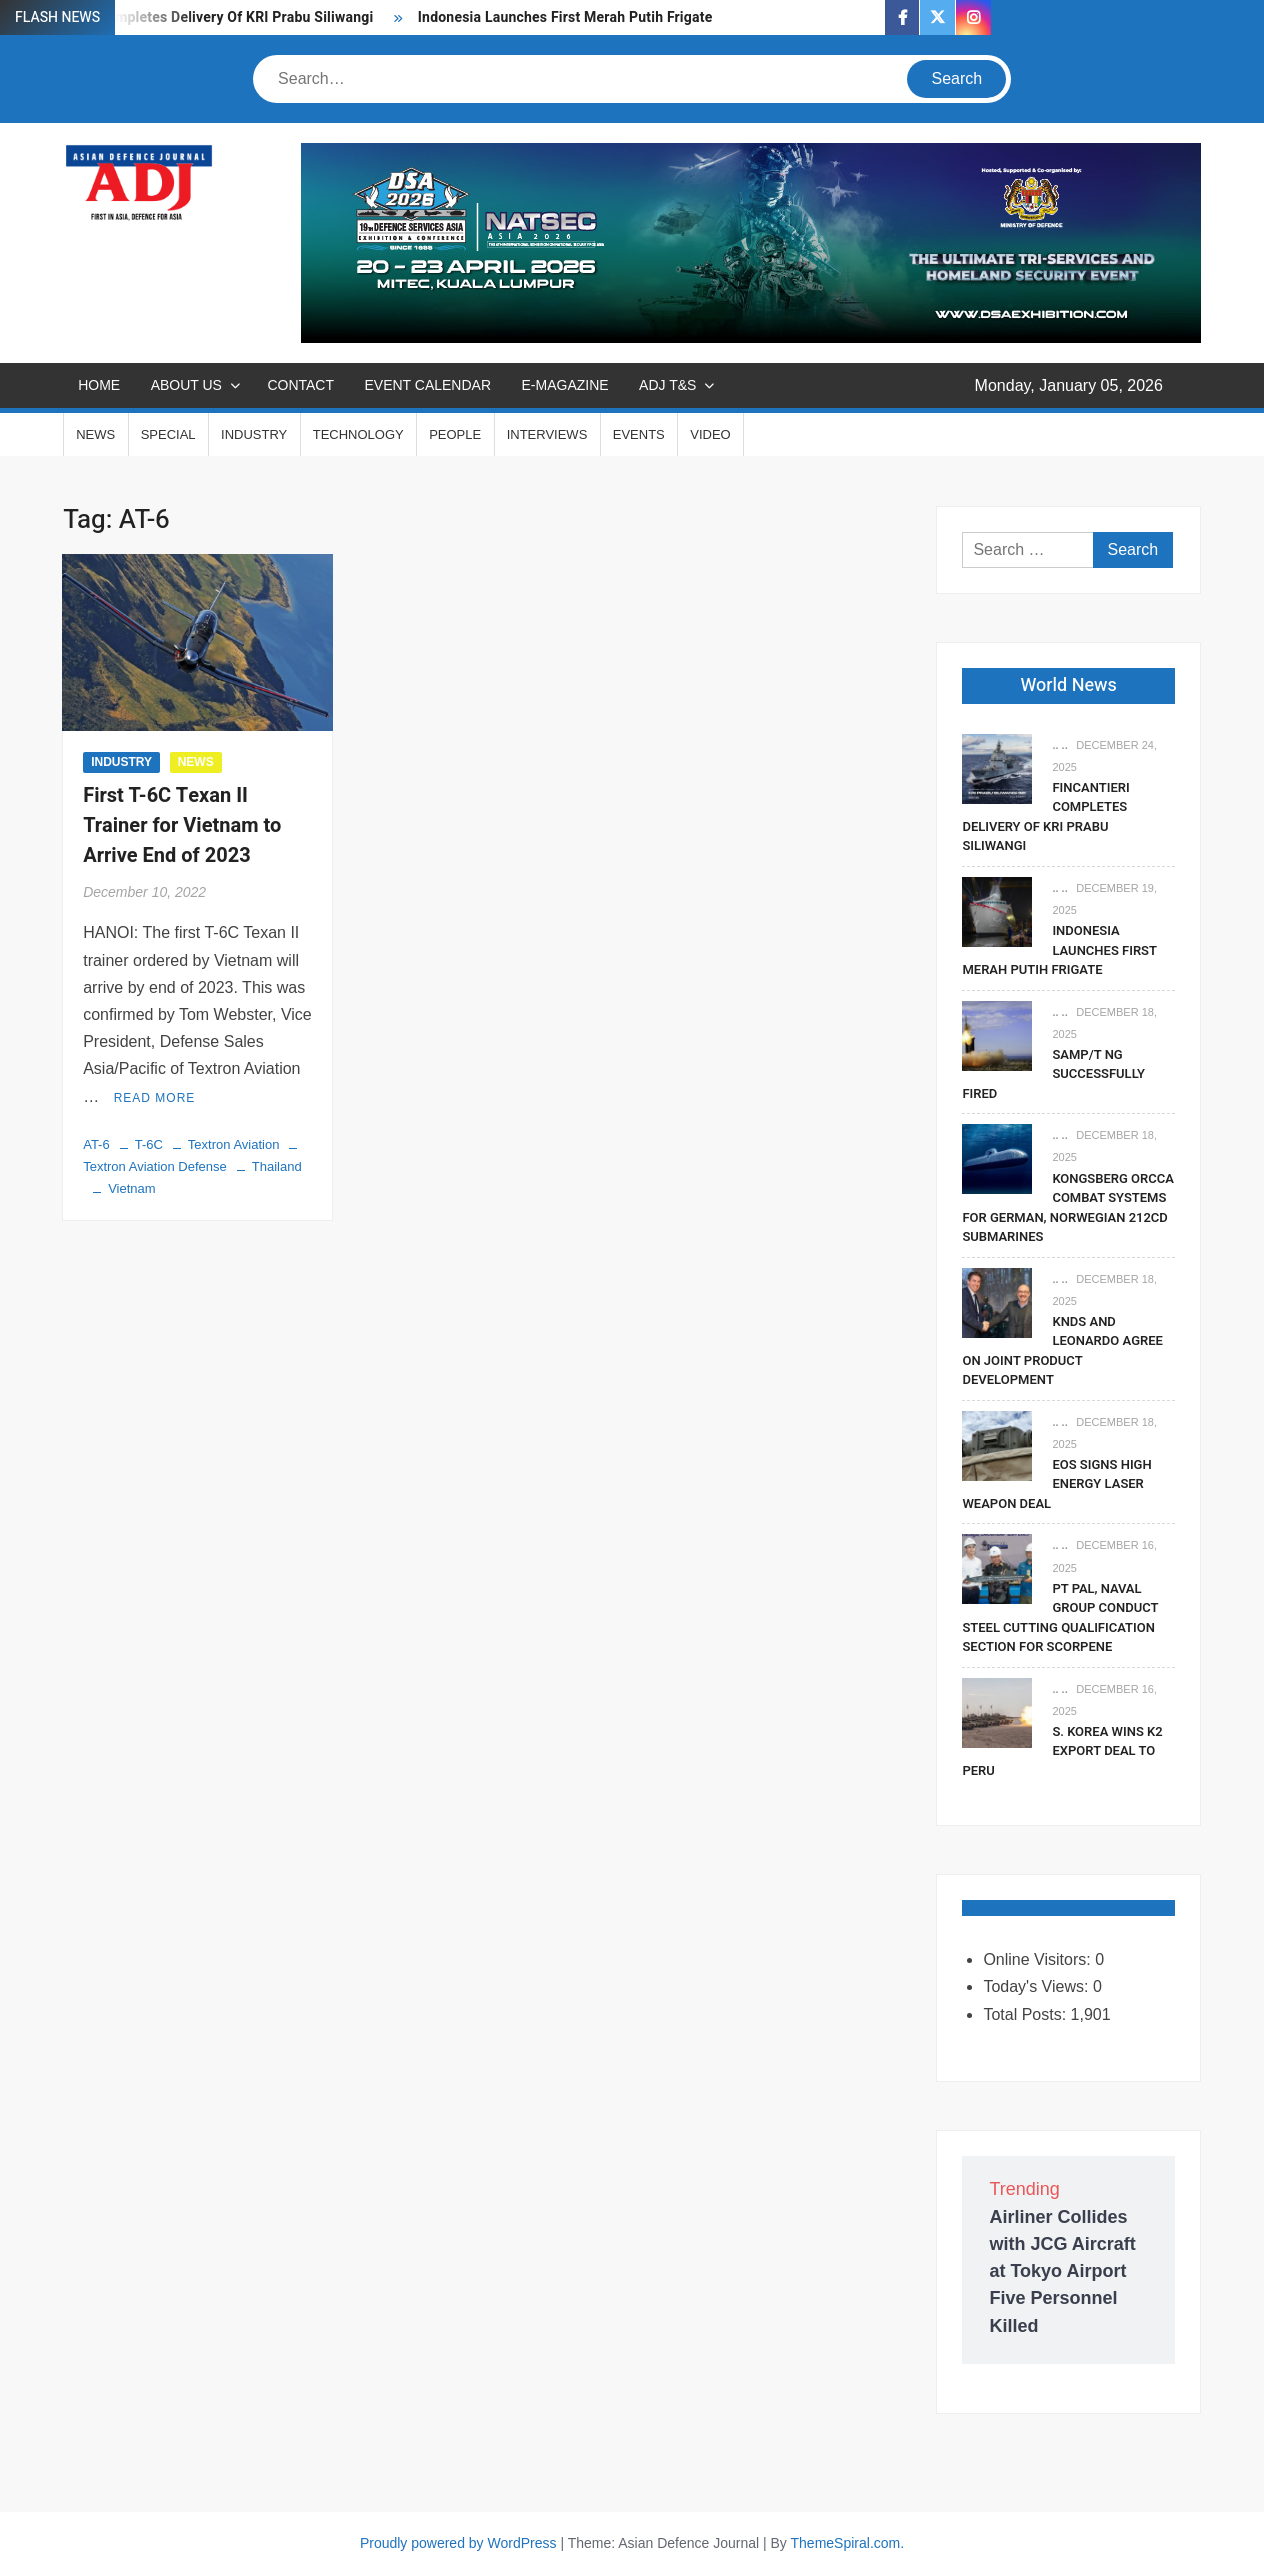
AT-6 (96, 1144)
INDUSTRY (254, 434)
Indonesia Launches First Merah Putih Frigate (567, 17)
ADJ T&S (667, 385)
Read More (155, 1098)
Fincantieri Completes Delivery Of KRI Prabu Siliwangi (199, 17)
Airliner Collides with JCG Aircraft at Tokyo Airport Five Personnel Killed (1062, 2271)
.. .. (1059, 745)
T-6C (149, 1144)
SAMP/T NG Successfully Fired (1053, 1074)
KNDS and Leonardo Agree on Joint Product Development (1062, 1351)
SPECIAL (168, 434)
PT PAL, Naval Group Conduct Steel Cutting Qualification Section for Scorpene (1060, 1618)
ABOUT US (186, 385)
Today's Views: (1037, 1986)
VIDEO (710, 434)
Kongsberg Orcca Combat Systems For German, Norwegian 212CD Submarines (1068, 1208)
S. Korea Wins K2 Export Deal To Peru (1062, 1751)
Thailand (277, 1166)
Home (99, 385)
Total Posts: (1026, 2014)
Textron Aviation (234, 1144)
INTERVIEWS (547, 434)
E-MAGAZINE (565, 385)
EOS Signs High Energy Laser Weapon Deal (1056, 1484)
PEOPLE (455, 434)
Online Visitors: (1039, 1959)
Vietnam (131, 1188)
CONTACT (300, 385)
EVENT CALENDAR (427, 385)
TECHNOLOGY (358, 434)
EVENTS (639, 434)
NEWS (95, 434)
